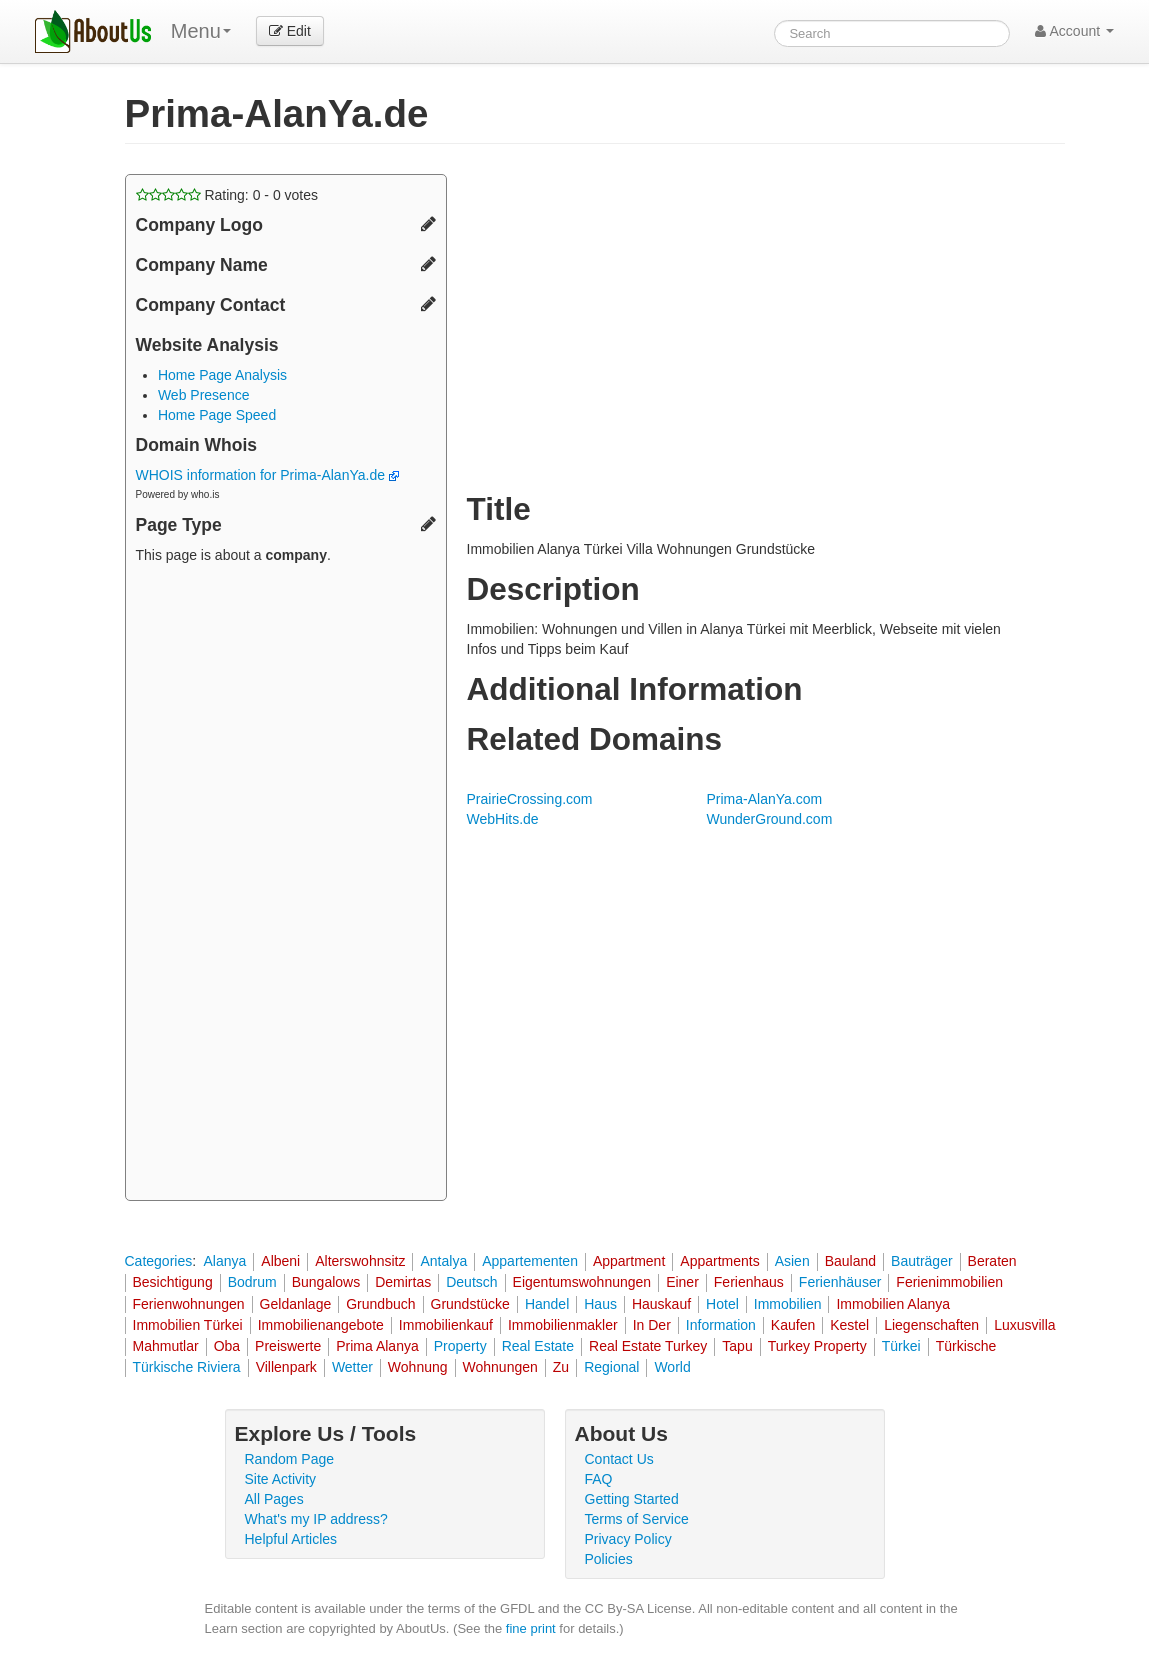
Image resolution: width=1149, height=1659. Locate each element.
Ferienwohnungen (189, 1304)
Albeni (280, 1261)
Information (721, 1325)
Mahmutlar (166, 1346)
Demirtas (403, 1282)
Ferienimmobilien (949, 1282)
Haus (600, 1304)
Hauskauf (661, 1304)
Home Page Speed (217, 415)
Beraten (992, 1261)
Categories (159, 1261)
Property (460, 1346)
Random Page (290, 1459)
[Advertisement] (286, 885)
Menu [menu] (201, 31)
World (672, 1367)
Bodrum (252, 1282)
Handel (547, 1304)
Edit (290, 31)
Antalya (443, 1261)
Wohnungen (500, 1367)
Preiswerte (288, 1346)
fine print (531, 1628)
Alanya (224, 1261)
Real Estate (538, 1346)
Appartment (629, 1261)
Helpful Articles (291, 1539)
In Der (652, 1325)
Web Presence (204, 395)
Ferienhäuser (840, 1282)
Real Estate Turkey (648, 1346)
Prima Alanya (377, 1346)
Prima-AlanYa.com (765, 799)
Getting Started (632, 1499)
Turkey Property (817, 1346)
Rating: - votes (227, 195)
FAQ (599, 1479)
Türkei (901, 1346)
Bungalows (326, 1282)
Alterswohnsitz (360, 1261)
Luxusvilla (1024, 1325)
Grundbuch (380, 1304)
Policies (609, 1559)
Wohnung (418, 1367)
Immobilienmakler (563, 1325)
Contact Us (619, 1459)
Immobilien (788, 1304)
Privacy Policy (628, 1539)
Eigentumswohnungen (582, 1282)
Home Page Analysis (222, 375)
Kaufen (793, 1325)
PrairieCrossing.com (530, 799)
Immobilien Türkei (188, 1325)
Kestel (849, 1325)
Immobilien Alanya (893, 1304)
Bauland (850, 1261)
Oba (227, 1346)
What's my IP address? (316, 1519)
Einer (682, 1282)
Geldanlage (296, 1304)
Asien (792, 1261)
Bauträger (921, 1261)
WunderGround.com (770, 819)
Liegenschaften (931, 1325)
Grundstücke (470, 1304)
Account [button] (1074, 31)
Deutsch (471, 1282)
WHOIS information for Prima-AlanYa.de (267, 475)
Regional (611, 1367)
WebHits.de (503, 819)
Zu (561, 1367)
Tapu (737, 1346)
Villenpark (286, 1367)
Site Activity (281, 1479)
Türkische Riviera (187, 1367)
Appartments (719, 1261)
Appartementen (530, 1261)
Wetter (352, 1367)
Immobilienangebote (321, 1325)
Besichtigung (173, 1282)
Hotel (722, 1304)
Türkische (966, 1346)
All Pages (274, 1499)
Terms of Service (637, 1519)
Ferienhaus (749, 1282)
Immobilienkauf (446, 1325)
